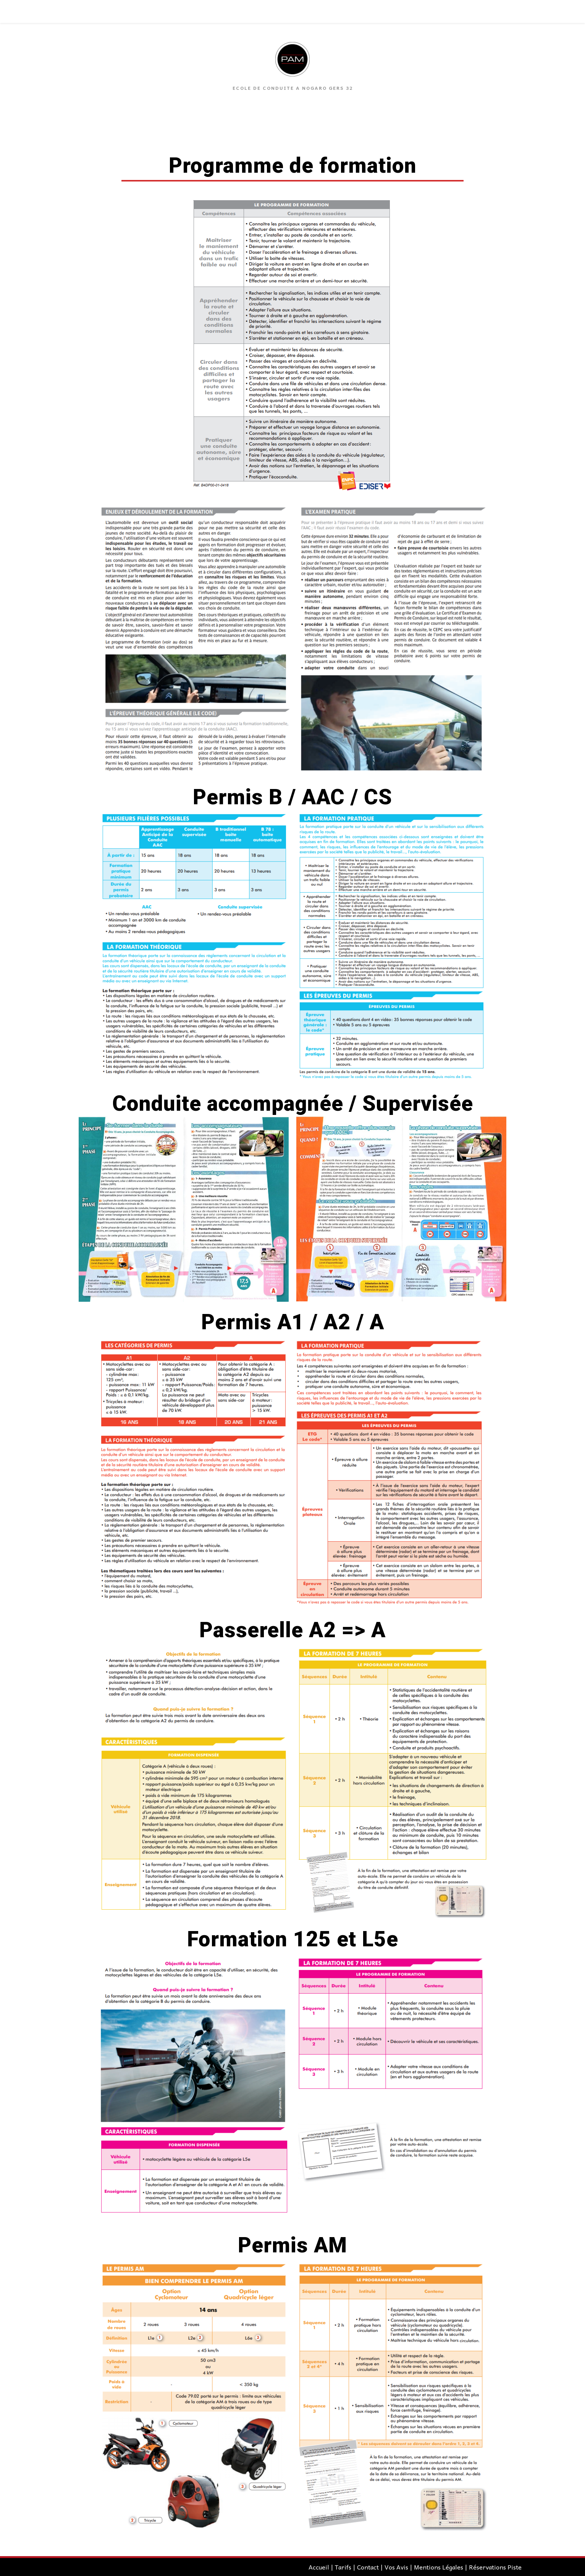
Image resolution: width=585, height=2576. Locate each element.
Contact (368, 2567)
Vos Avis (396, 2567)
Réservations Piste (495, 2567)
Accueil (319, 2567)
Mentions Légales (438, 2567)
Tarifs (343, 2567)
